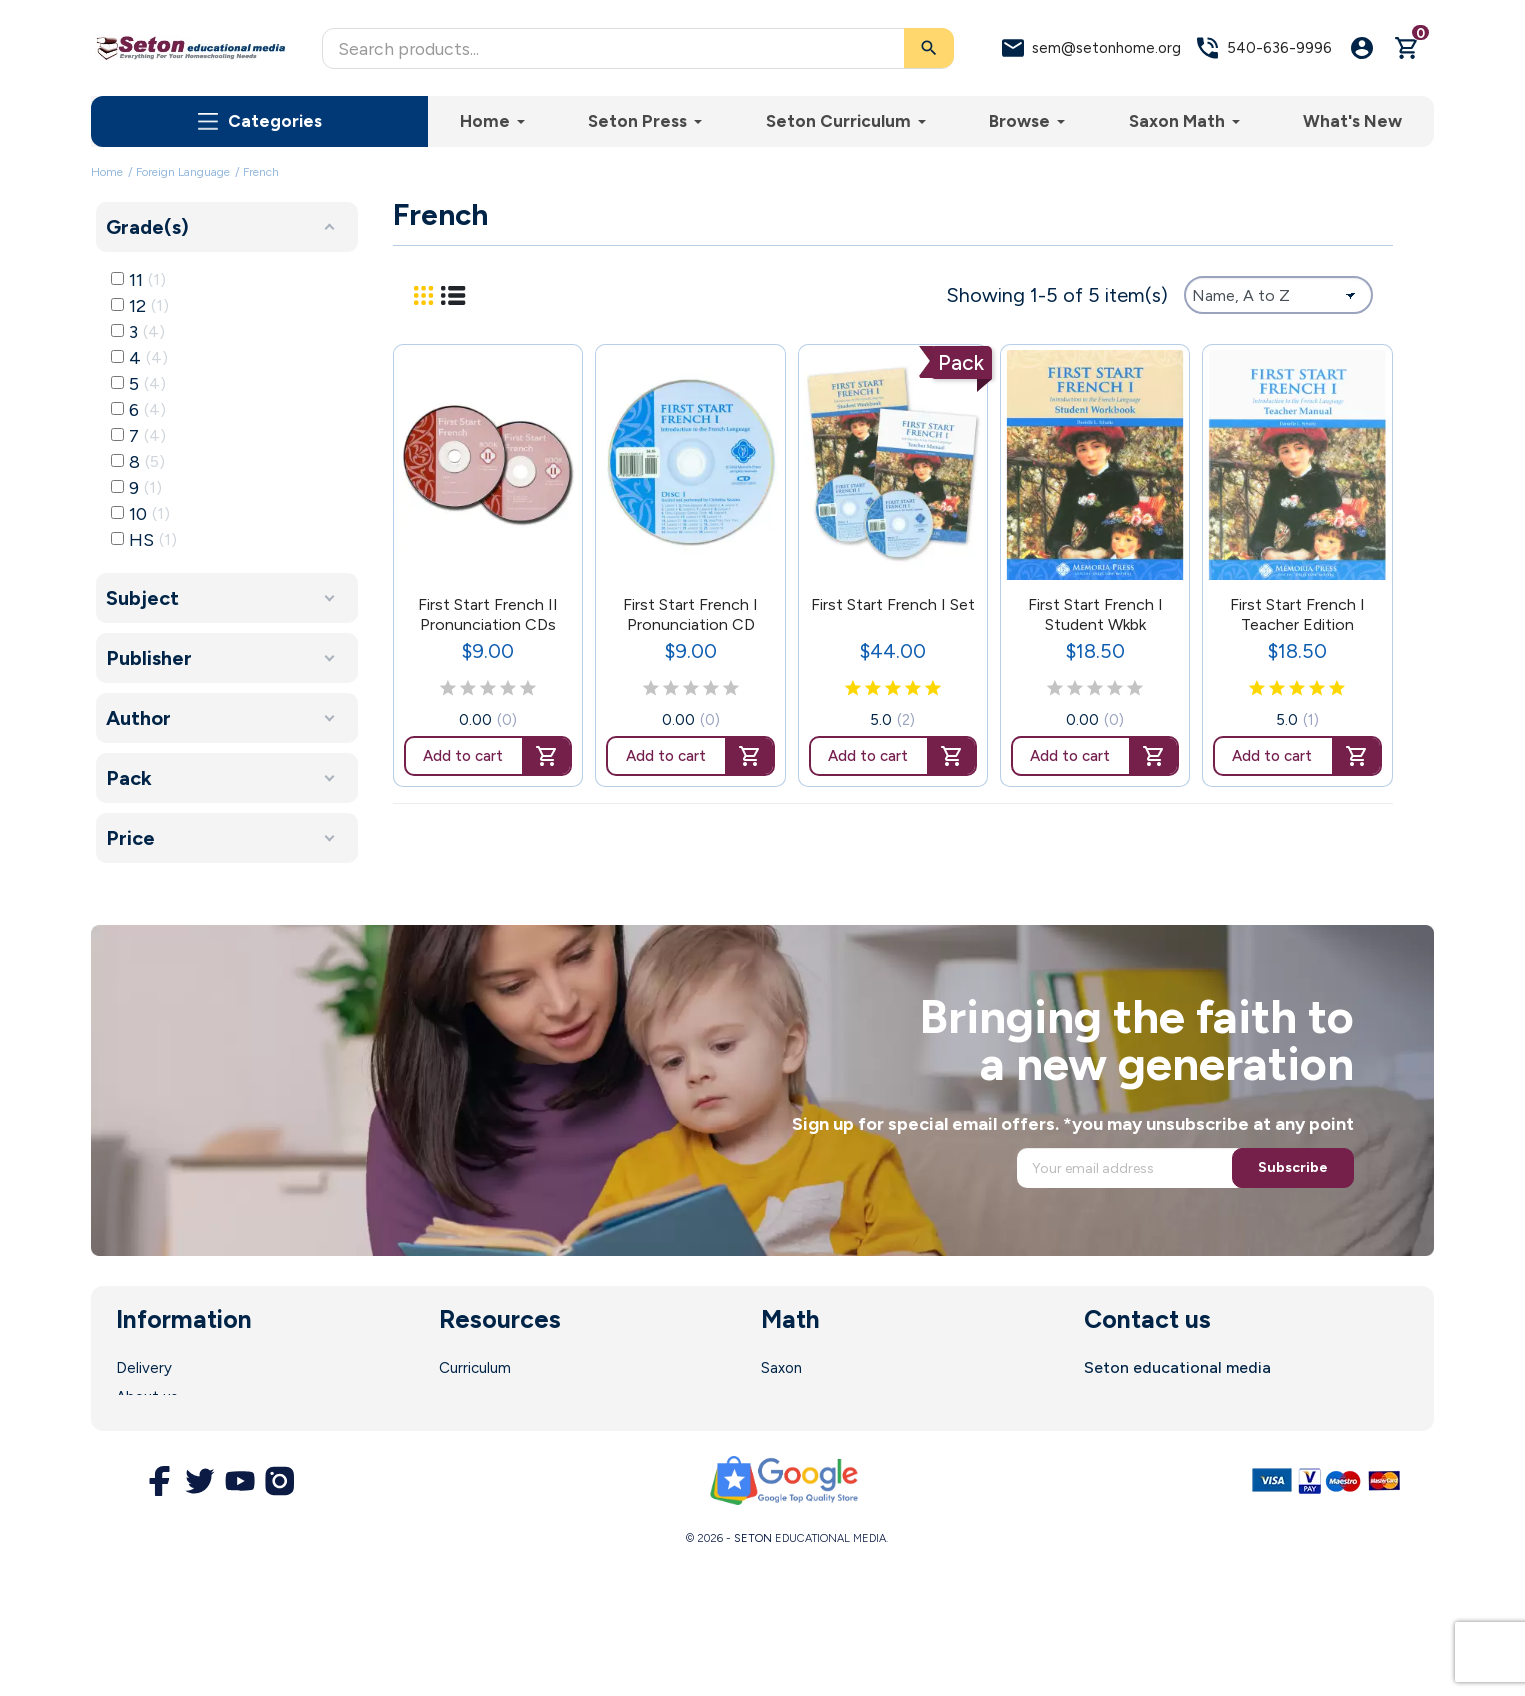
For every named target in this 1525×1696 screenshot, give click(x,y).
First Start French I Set (893, 604)
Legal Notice (160, 1426)
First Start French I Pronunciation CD (690, 614)
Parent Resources (500, 1426)
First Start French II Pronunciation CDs (488, 614)
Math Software (814, 1397)
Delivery (144, 1368)
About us (147, 1397)
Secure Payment (173, 1484)
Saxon (781, 1368)
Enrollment (476, 1397)
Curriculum (475, 1368)
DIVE (778, 1426)
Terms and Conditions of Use (216, 1455)
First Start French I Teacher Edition (1297, 614)
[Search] (637, 48)
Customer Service (501, 1455)
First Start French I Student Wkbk (1095, 614)
